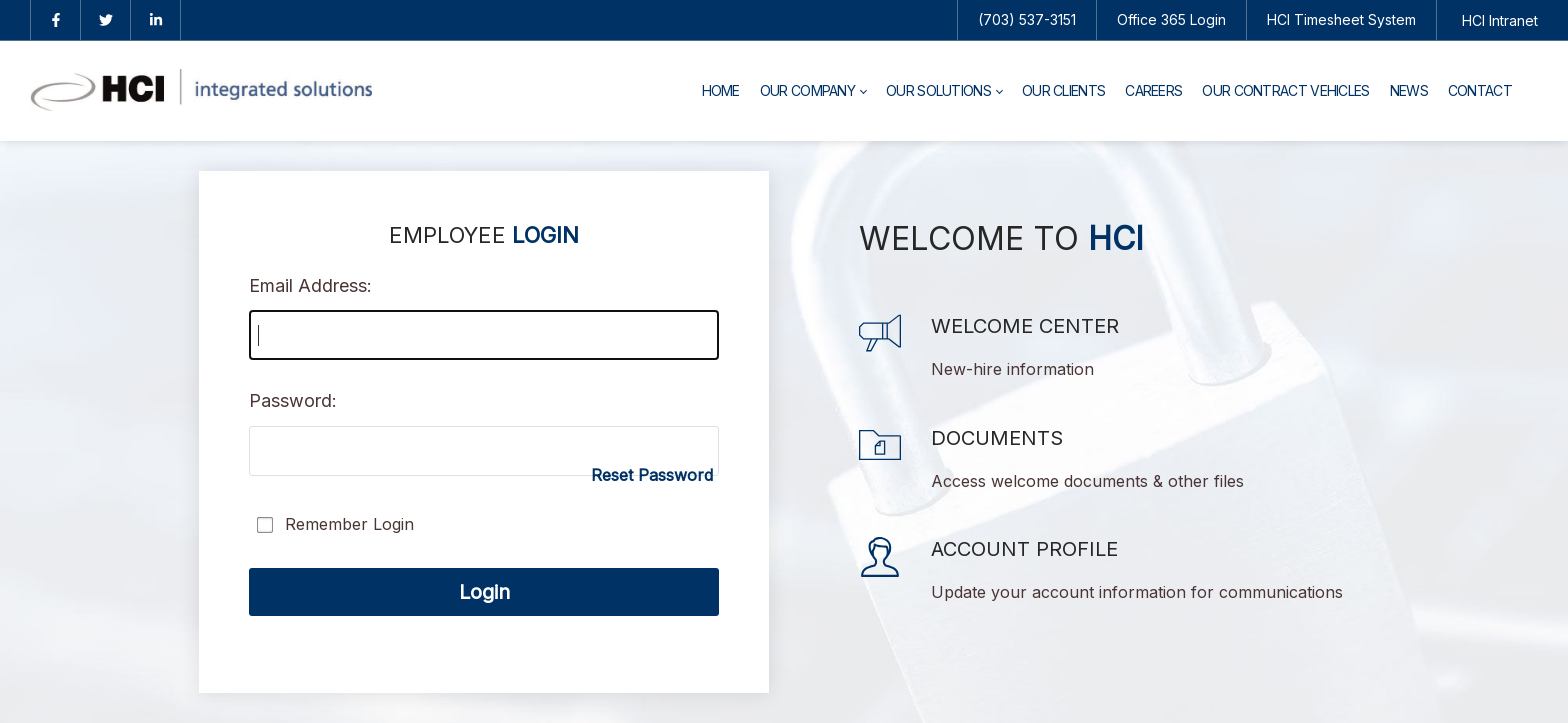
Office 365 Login (1171, 19)
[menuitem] (721, 91)
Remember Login (349, 524)
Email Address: (310, 285)
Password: (293, 400)
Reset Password (652, 475)
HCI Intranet (1500, 20)
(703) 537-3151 (1027, 19)
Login (484, 592)
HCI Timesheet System (1341, 19)
